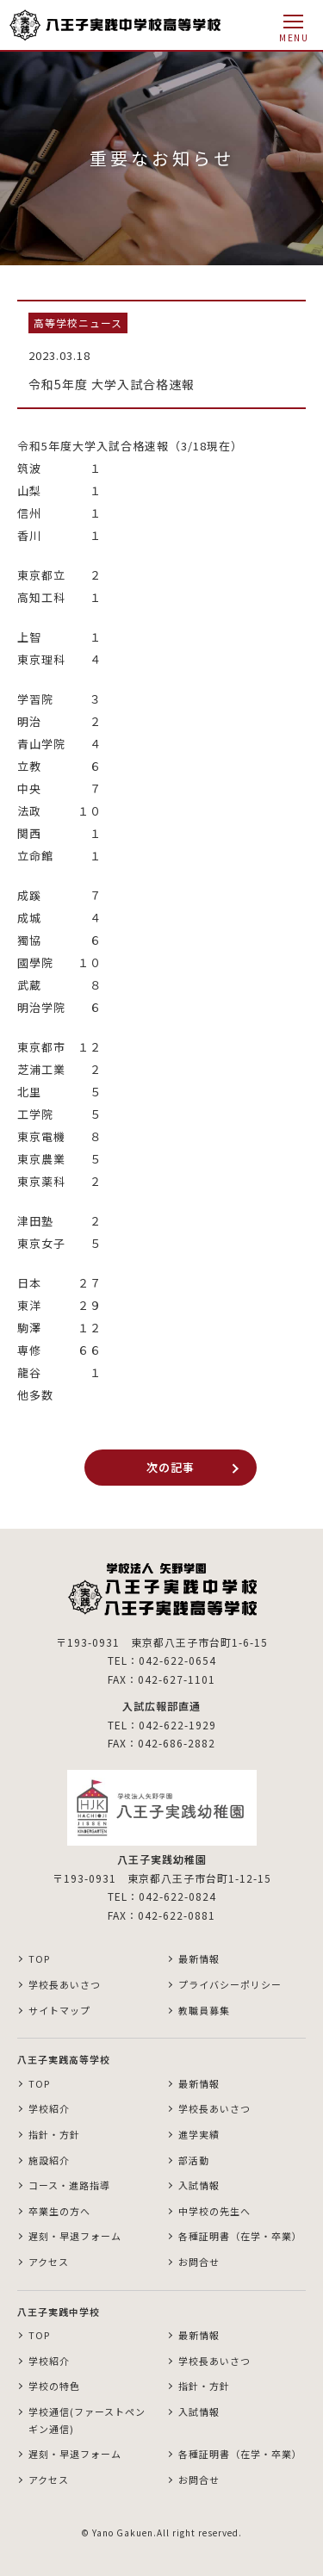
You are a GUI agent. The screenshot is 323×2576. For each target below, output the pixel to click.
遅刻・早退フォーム (74, 2236)
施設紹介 (49, 2160)
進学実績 (199, 2134)
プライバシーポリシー (230, 1984)
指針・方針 (54, 2134)
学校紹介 (49, 2108)
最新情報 (199, 1958)
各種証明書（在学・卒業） (240, 2236)
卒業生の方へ (59, 2211)
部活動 (193, 2160)
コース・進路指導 (69, 2185)
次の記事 (170, 1467)
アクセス (48, 2262)
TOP (39, 1958)
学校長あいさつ (64, 1984)
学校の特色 (54, 2386)
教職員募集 (204, 2010)
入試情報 (199, 2185)
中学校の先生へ (214, 2211)
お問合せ (199, 2262)
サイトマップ (59, 2010)
